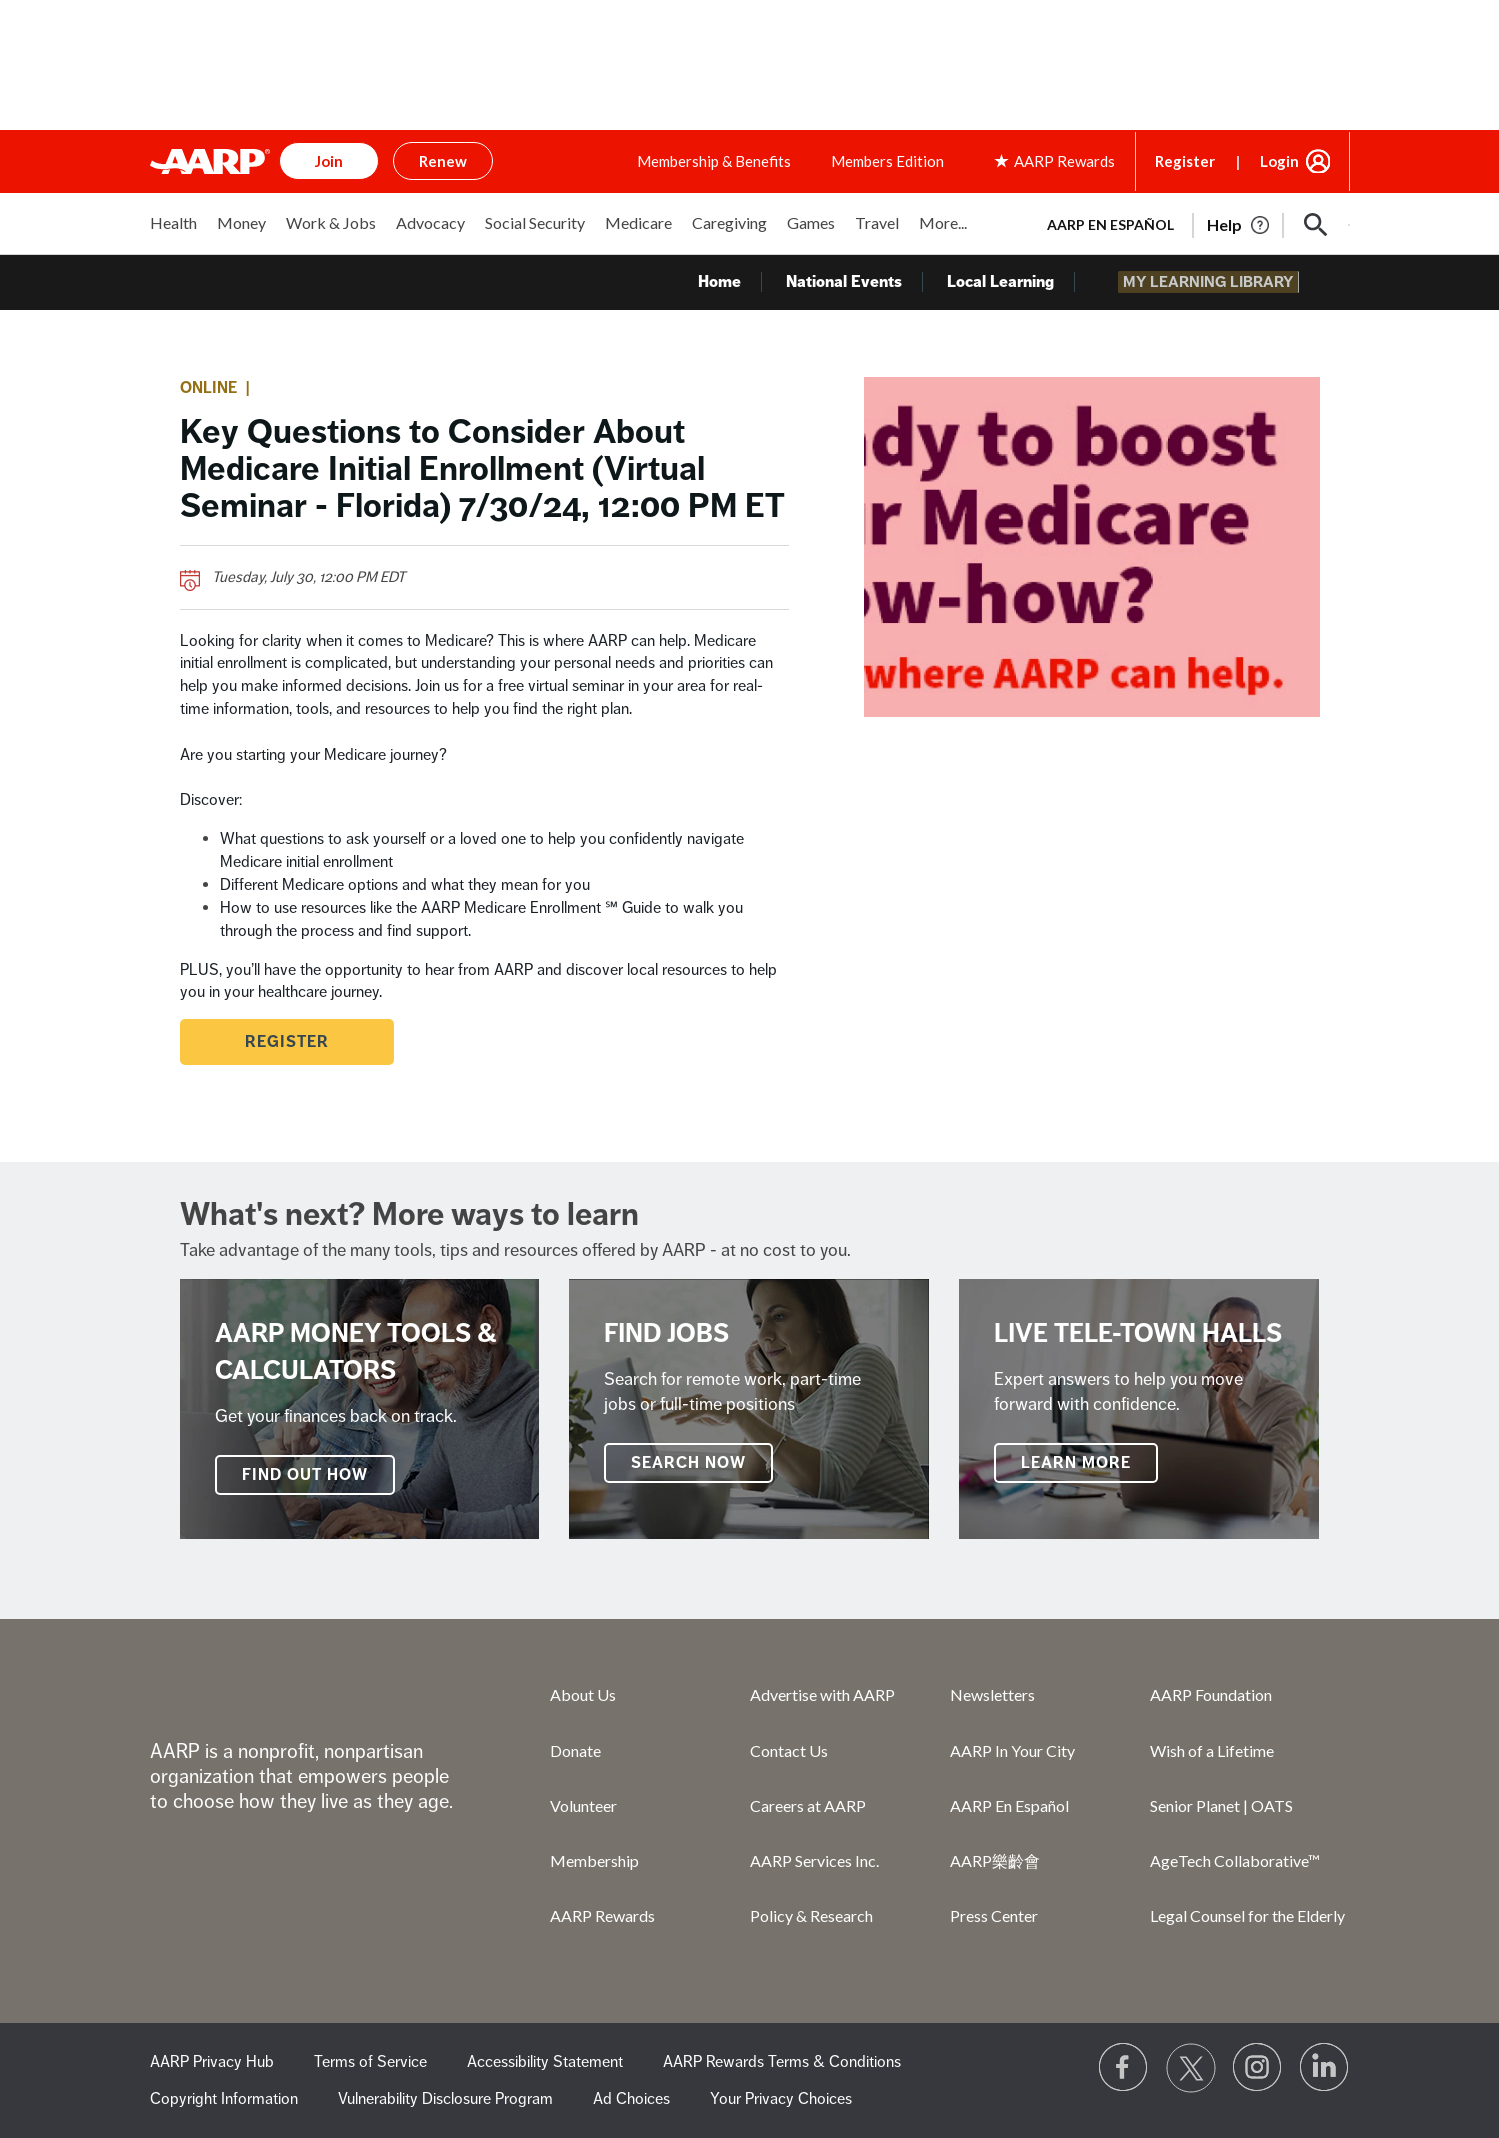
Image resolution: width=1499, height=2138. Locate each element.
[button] (1316, 225)
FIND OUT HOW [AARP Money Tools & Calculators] (305, 1475)
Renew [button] (443, 161)
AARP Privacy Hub (212, 2062)
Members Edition (887, 161)
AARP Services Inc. (814, 1860)
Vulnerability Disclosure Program (445, 2099)
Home (740, 282)
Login (1279, 161)
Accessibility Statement (545, 2062)
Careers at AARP (808, 1805)
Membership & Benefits (714, 161)
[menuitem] (173, 233)
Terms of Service (370, 2062)
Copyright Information (224, 2099)
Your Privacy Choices (781, 2099)
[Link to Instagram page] (1258, 2068)
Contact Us (789, 1750)
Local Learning (1021, 282)
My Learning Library (1217, 282)
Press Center (994, 1915)
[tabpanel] (1190, 223)
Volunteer (583, 1805)
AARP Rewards (602, 1915)
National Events (865, 282)
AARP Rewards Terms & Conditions (782, 2062)
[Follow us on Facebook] (1124, 2068)
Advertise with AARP (822, 1694)
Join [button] (329, 161)
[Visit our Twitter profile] (1191, 2068)
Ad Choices (631, 2099)
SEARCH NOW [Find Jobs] (688, 1463)
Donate (575, 1750)
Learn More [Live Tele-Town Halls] (1076, 1463)
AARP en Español (1110, 224)
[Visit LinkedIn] (1325, 2068)
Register (1185, 161)
